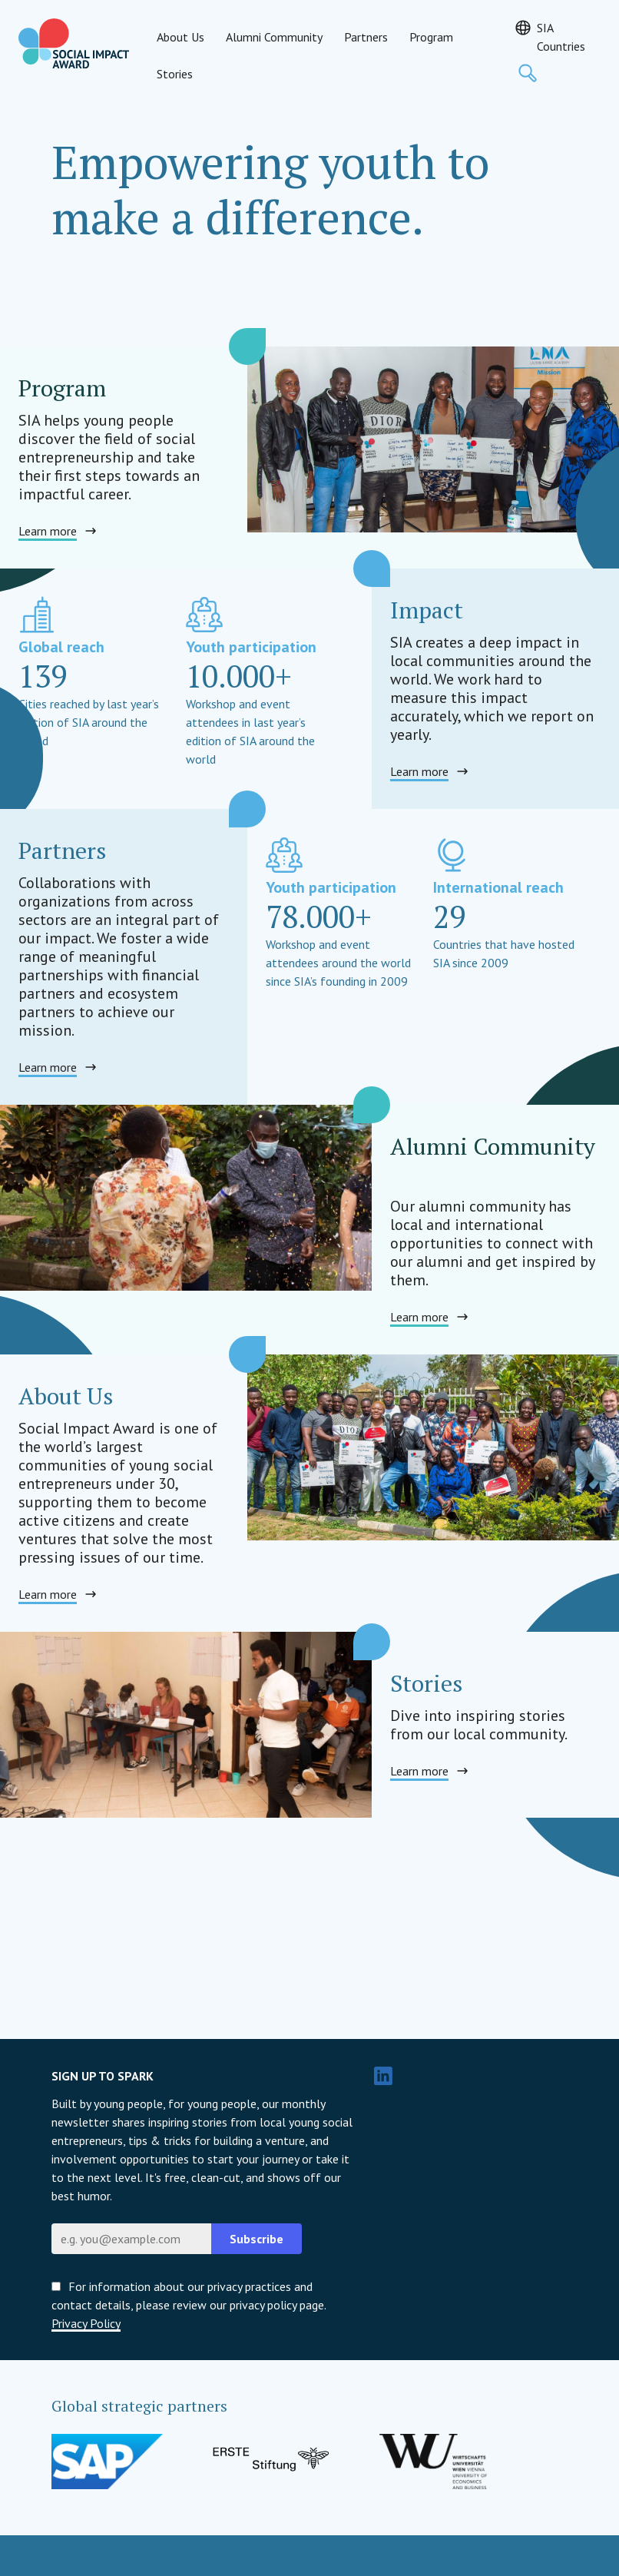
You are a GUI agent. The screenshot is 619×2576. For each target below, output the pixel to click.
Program (431, 37)
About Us (180, 37)
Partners (366, 37)
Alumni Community (274, 37)
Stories (175, 73)
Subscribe (256, 2238)
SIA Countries (561, 37)
